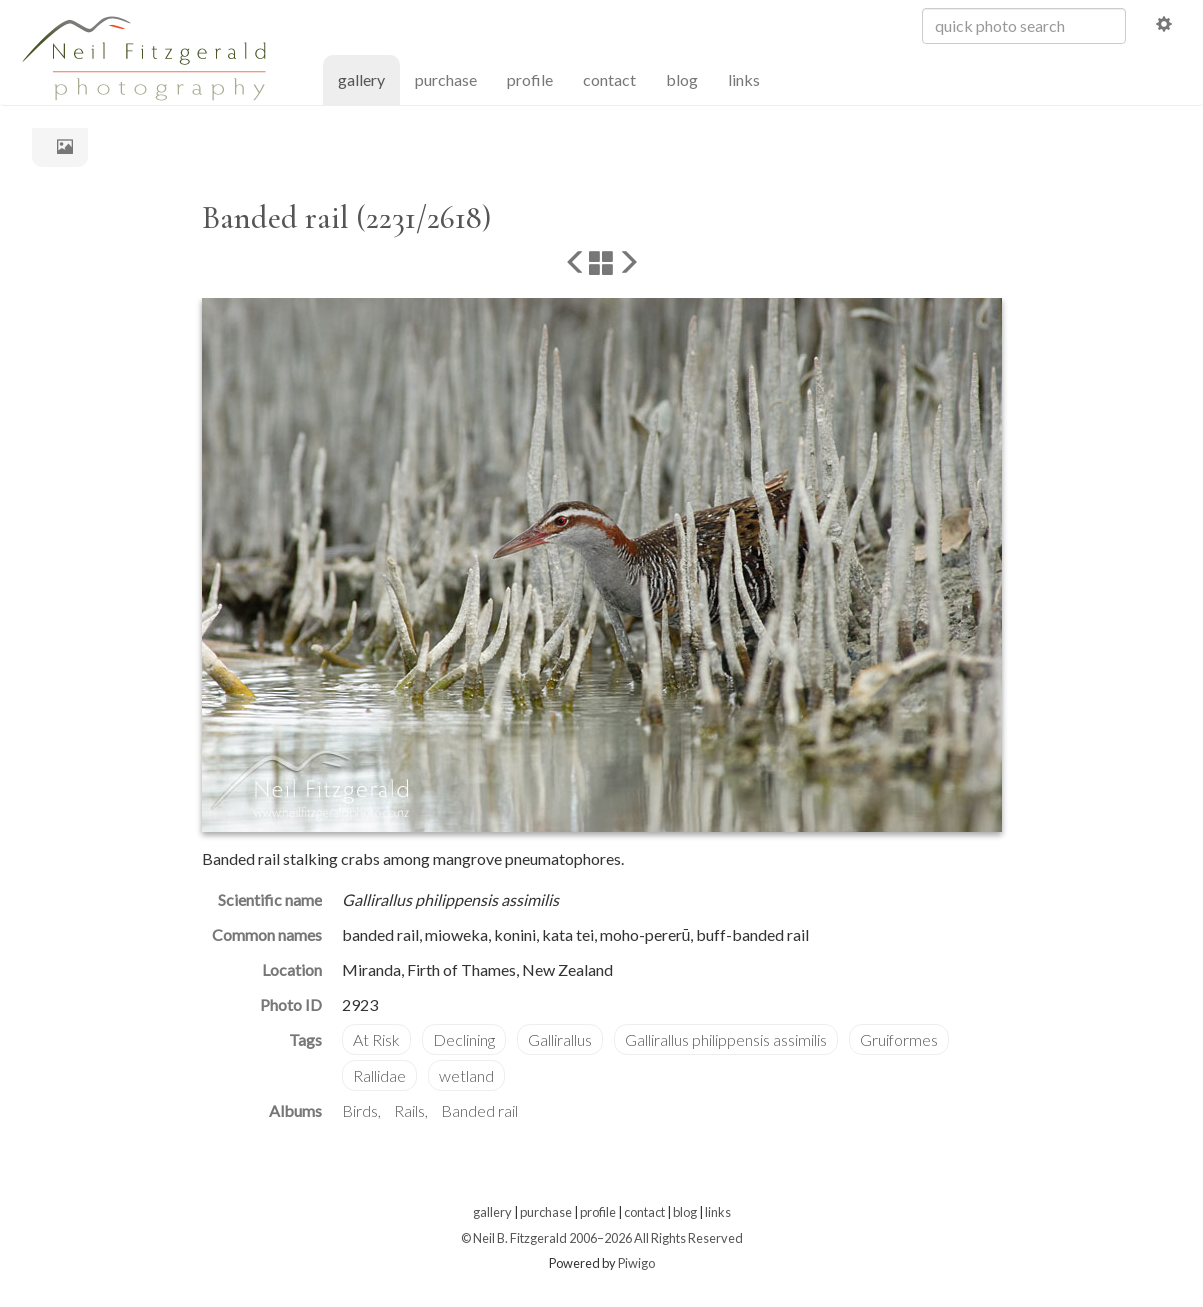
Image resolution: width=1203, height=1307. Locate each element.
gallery (369, 78)
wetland (466, 1075)
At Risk (376, 1039)
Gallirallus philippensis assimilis (726, 1039)
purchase (446, 79)
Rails (409, 1110)
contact (609, 79)
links (744, 79)
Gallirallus (560, 1039)
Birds (360, 1110)
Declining (464, 1039)
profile (530, 79)
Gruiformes (899, 1039)
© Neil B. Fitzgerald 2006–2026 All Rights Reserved (602, 1238)
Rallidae (379, 1075)
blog (682, 79)
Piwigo (636, 1263)
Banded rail (479, 1110)
